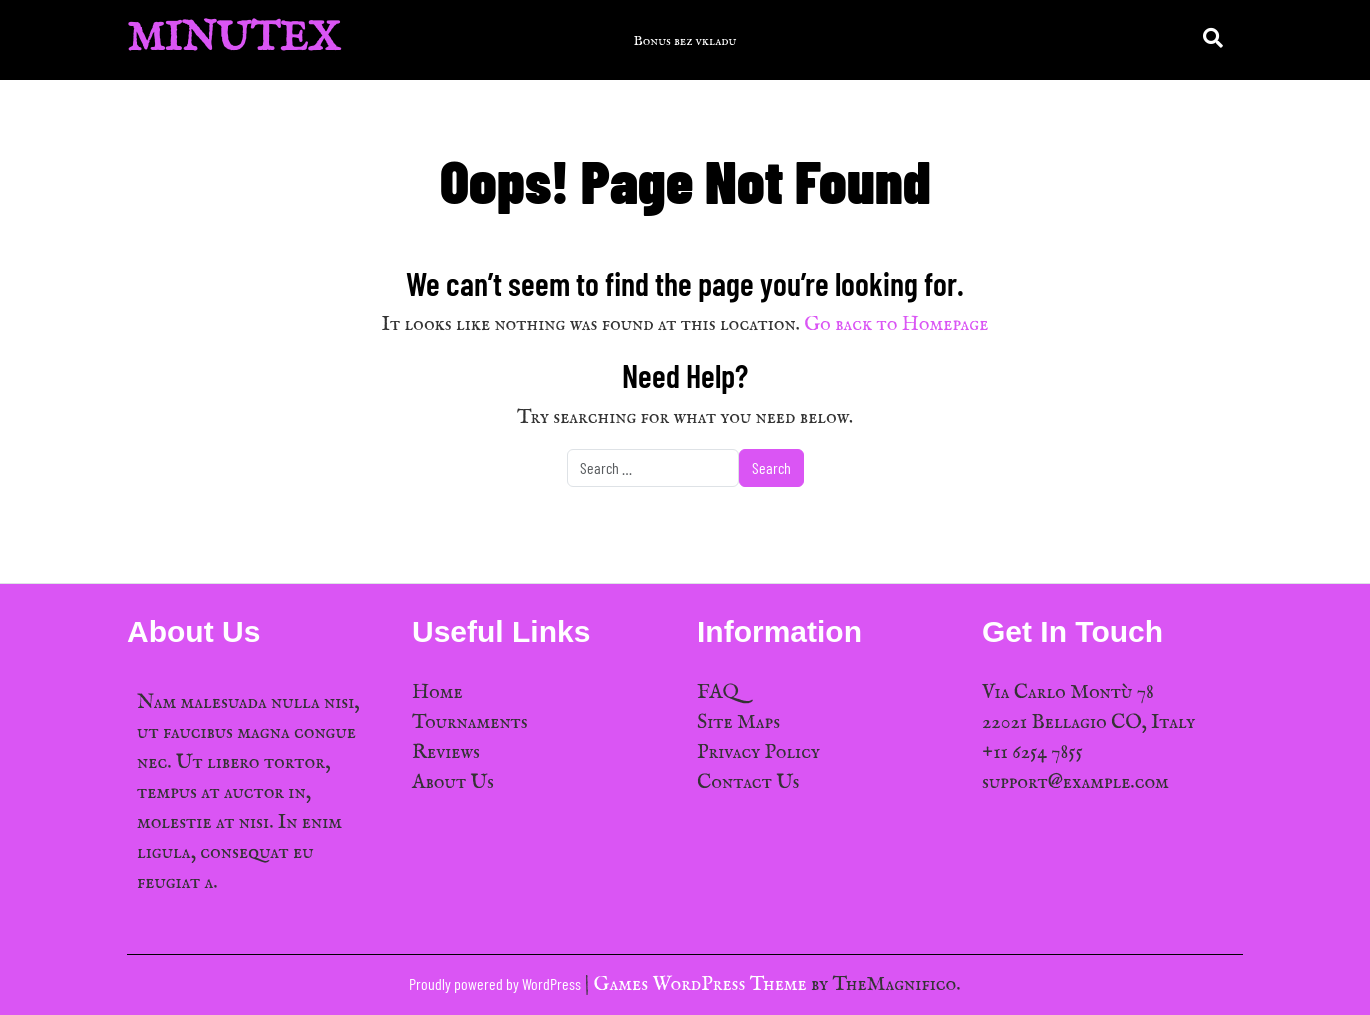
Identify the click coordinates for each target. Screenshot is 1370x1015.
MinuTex (233, 39)
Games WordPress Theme (702, 984)
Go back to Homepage (896, 324)
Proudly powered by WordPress (496, 983)
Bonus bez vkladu (685, 41)
